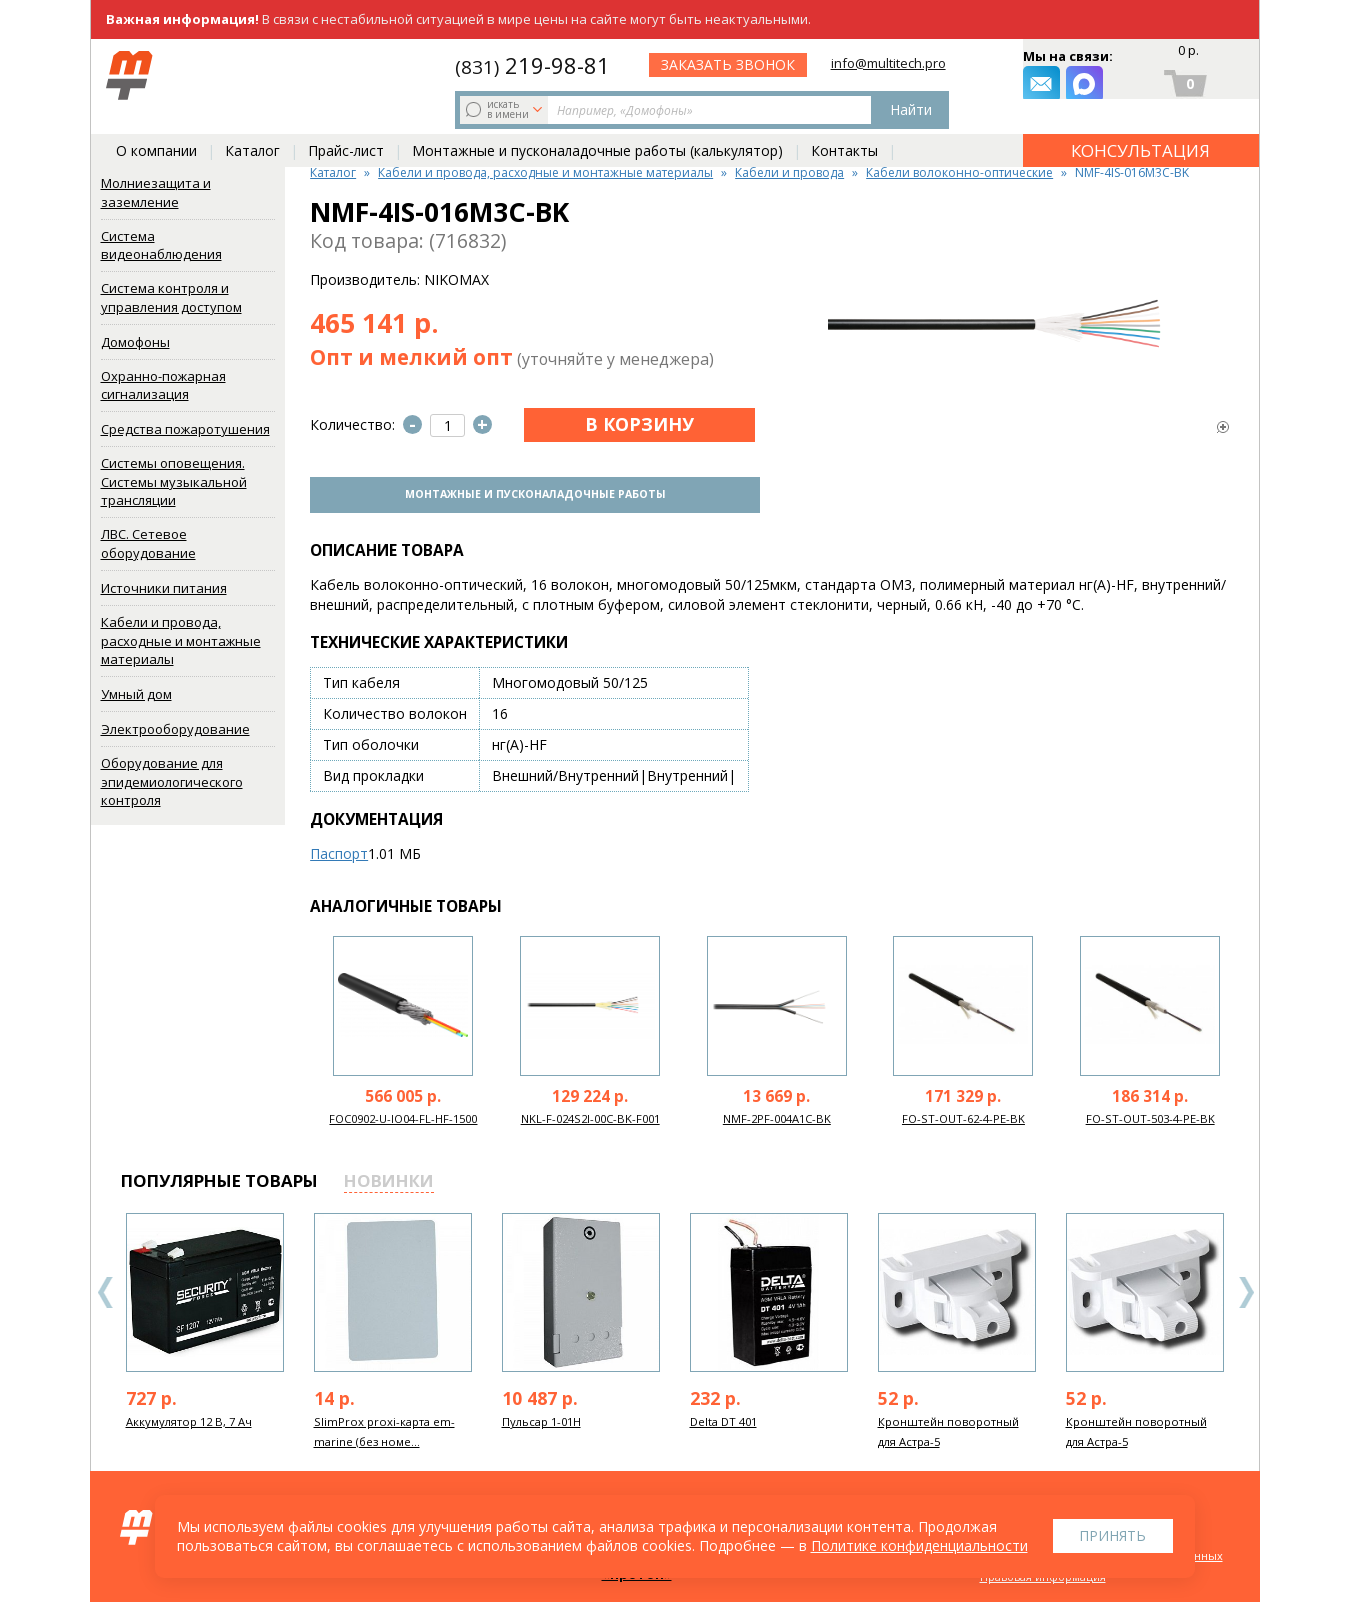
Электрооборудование (175, 729)
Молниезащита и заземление (156, 192)
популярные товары (219, 1177)
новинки (389, 1177)
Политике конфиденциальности (919, 1545)
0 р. (1188, 56)
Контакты (844, 121)
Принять (1112, 1535)
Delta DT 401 (723, 1418)
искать (254, 75)
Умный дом (136, 694)
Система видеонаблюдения (161, 245)
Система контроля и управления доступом (171, 297)
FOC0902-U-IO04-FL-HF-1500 (403, 1115)
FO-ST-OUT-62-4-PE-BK (963, 1115)
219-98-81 (702, 62)
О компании (156, 121)
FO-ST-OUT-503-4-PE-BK (1150, 1115)
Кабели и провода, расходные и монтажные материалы (181, 640)
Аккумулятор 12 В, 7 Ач (189, 1418)
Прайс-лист (346, 121)
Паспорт (339, 850)
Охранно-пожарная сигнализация (163, 385)
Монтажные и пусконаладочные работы (531, 493)
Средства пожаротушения (185, 429)
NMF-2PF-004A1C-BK (777, 1115)
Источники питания (164, 588)
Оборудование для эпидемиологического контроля (172, 781)
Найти (572, 75)
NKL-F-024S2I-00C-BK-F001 (590, 1115)
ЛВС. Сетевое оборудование (148, 543)
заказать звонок (900, 75)
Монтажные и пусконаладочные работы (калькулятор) (597, 121)
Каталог (252, 121)
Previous (106, 1289)
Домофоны (135, 342)
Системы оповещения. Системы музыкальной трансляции (174, 481)
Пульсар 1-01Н (541, 1418)
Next (1246, 1289)
